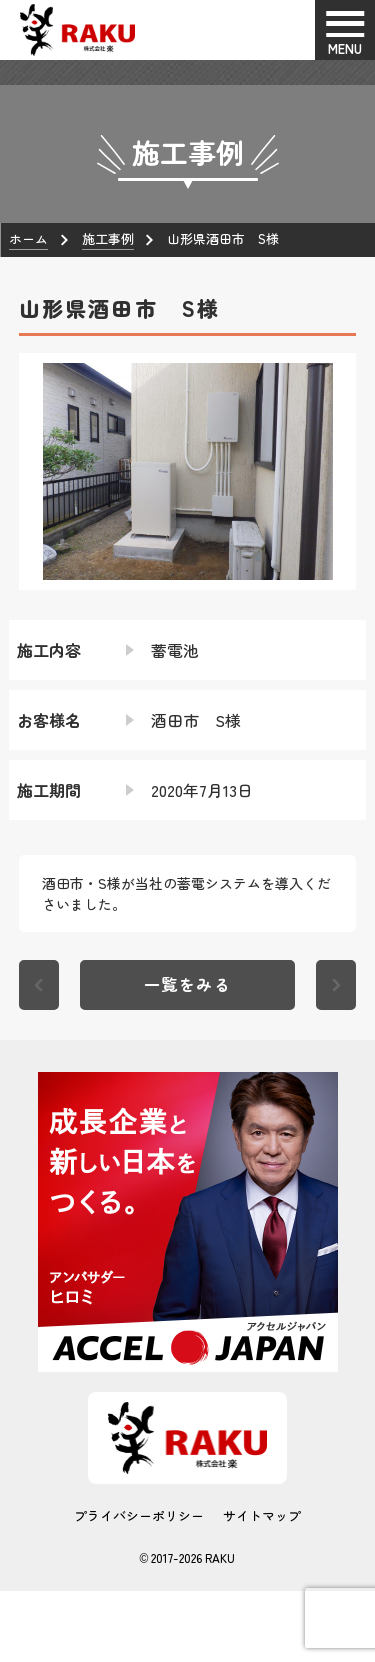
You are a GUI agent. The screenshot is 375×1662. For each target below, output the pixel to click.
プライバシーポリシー (139, 1515)
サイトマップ (262, 1515)
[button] (34, 471)
